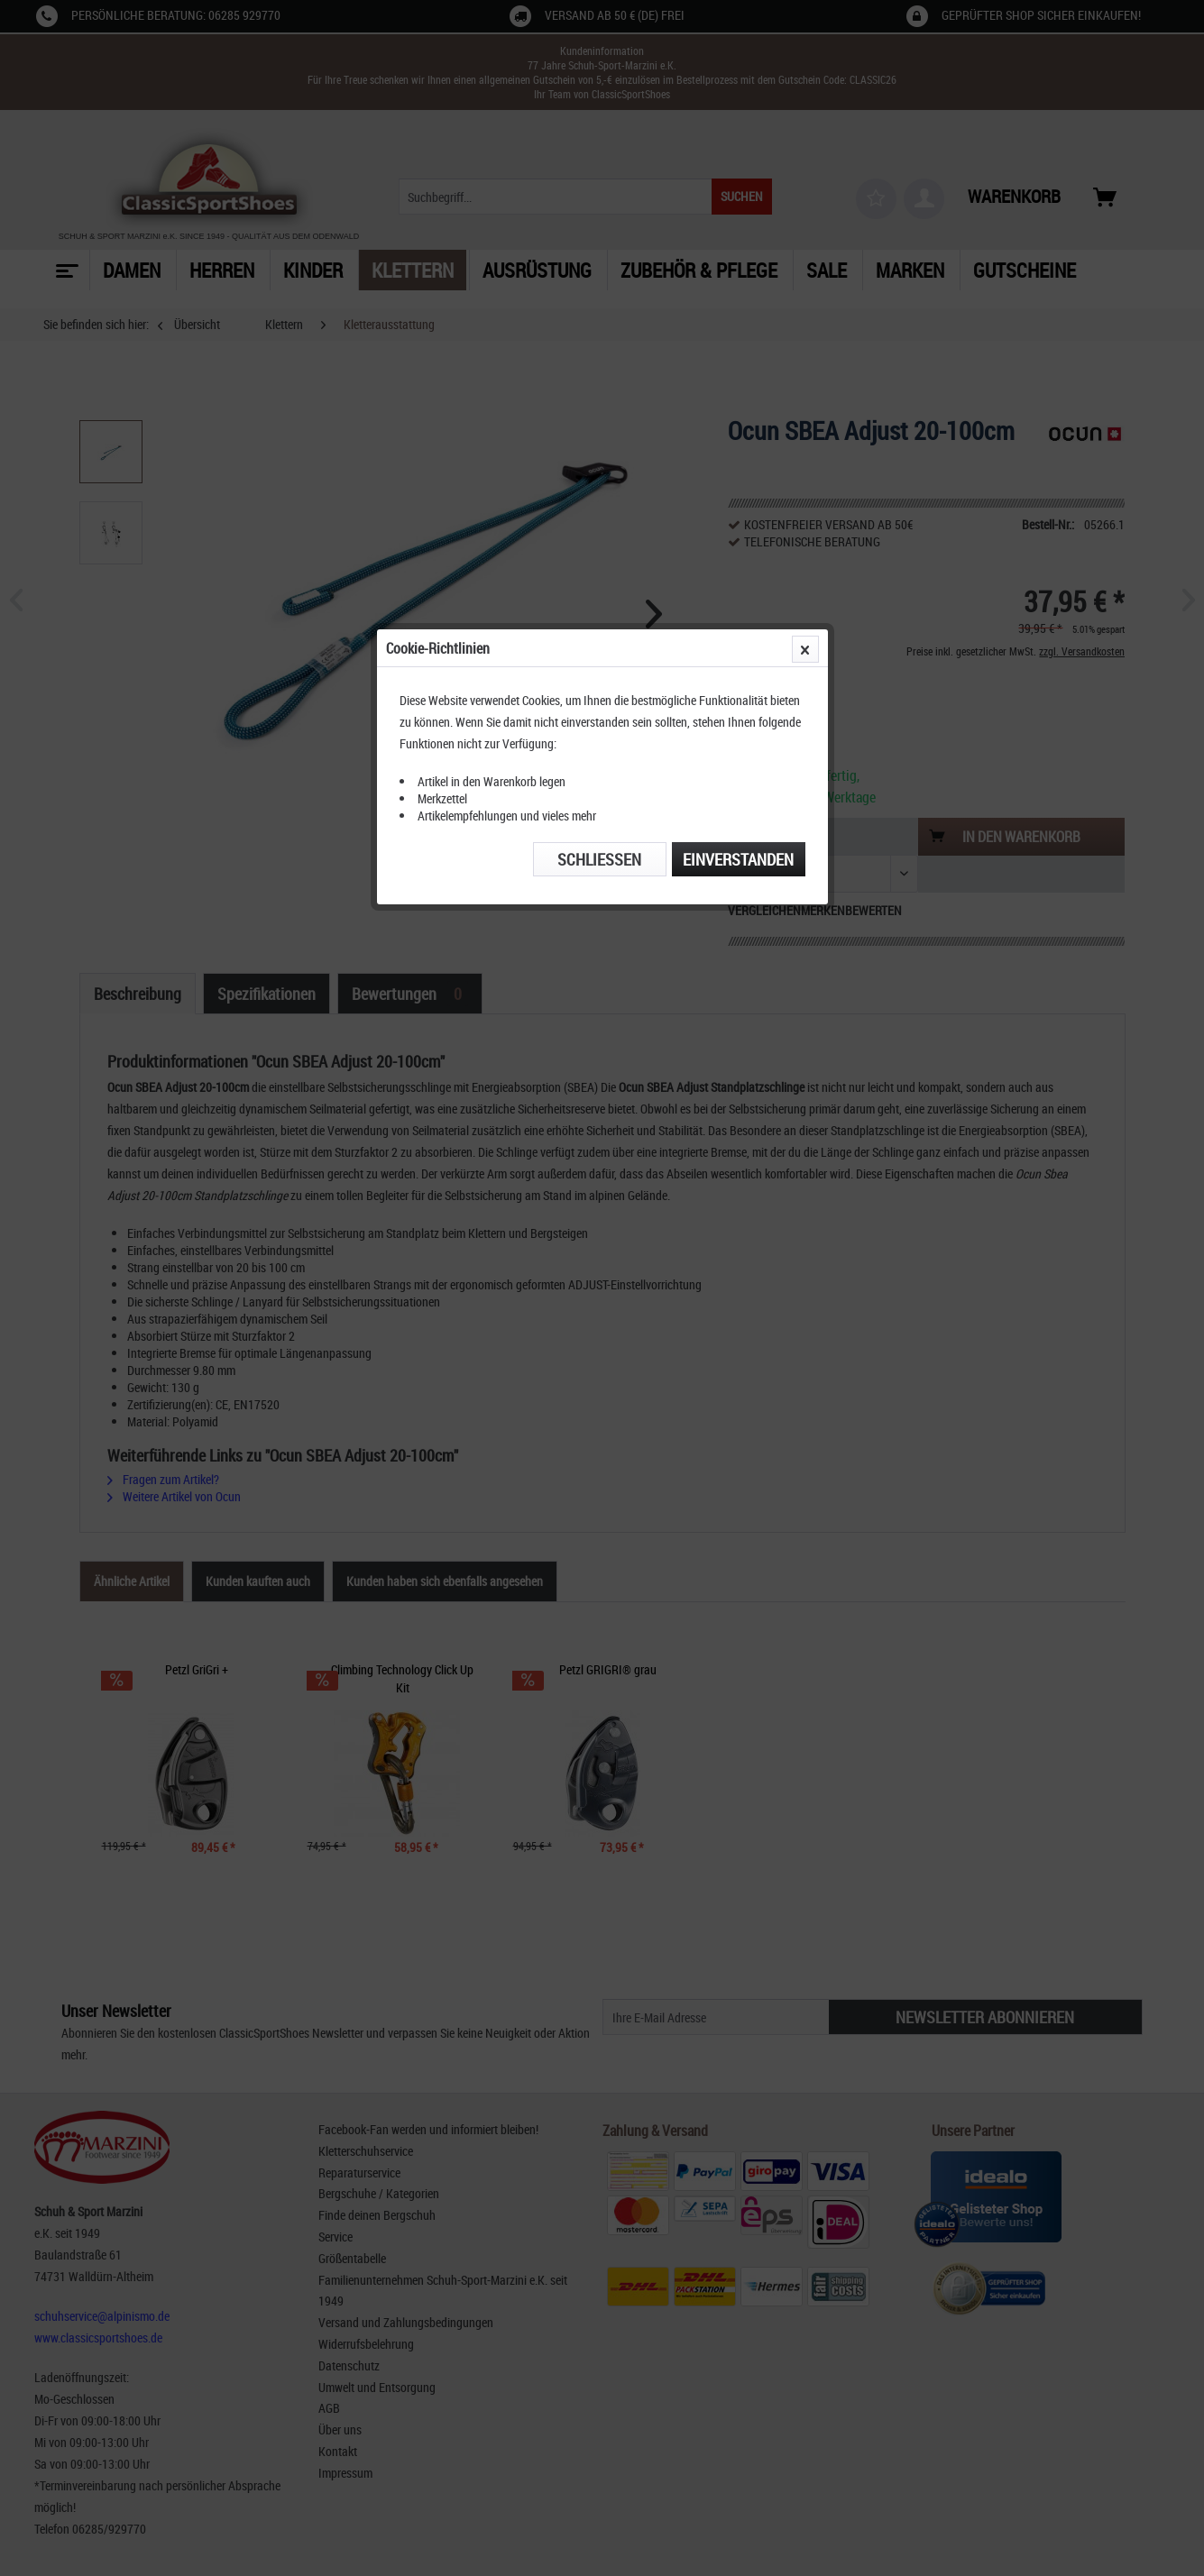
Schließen (599, 417)
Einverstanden (738, 417)
